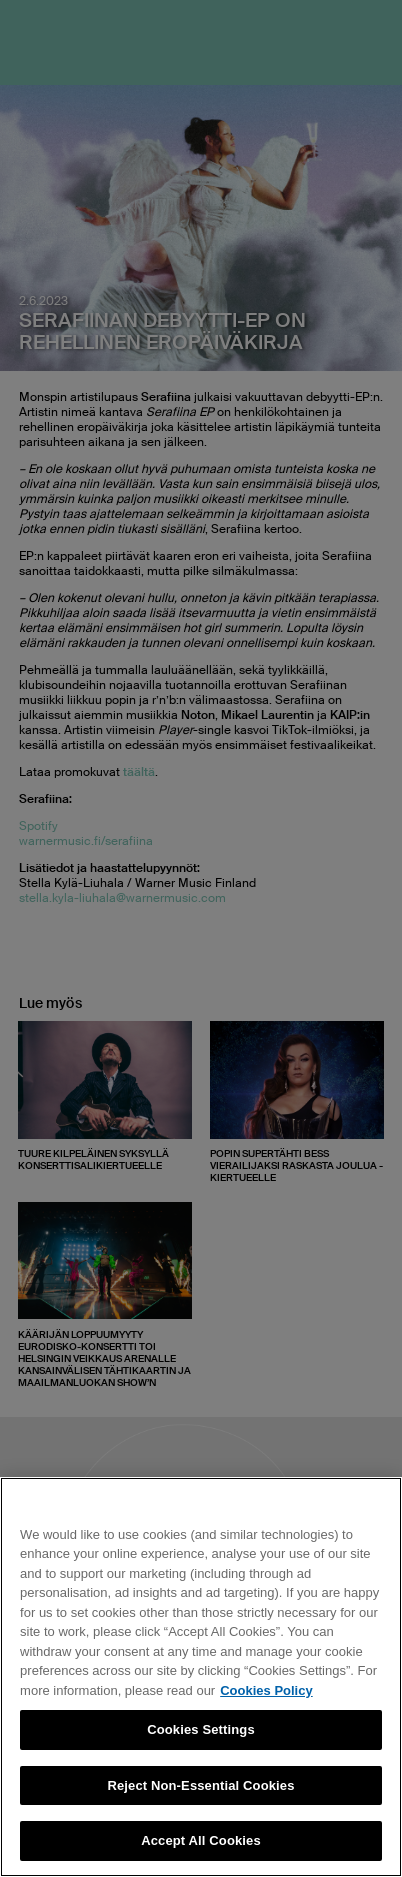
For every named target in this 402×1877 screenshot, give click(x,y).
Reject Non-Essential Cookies (200, 1785)
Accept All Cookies (201, 1840)
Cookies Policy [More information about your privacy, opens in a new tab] (266, 1690)
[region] (201, 1677)
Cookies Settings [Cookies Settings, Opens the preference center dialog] (201, 1729)
